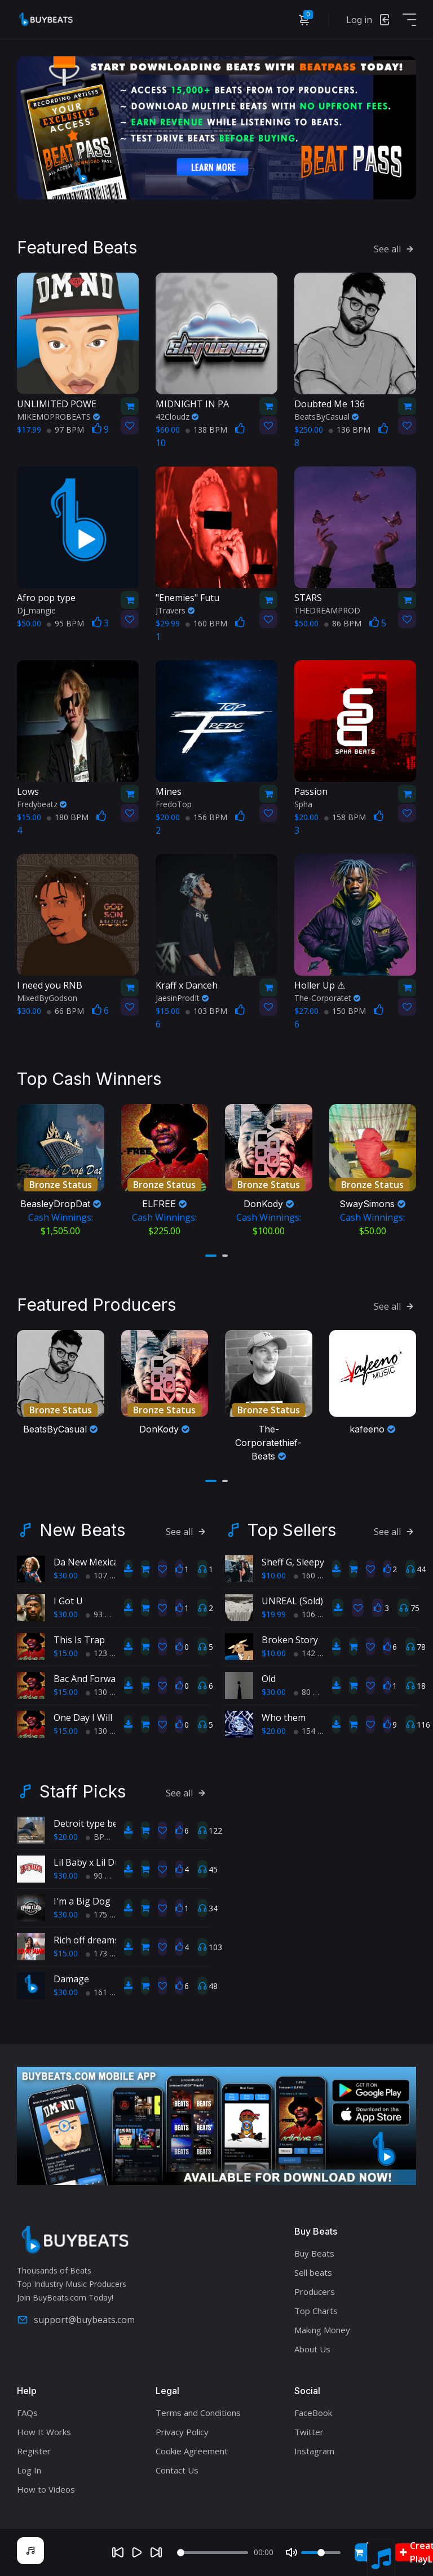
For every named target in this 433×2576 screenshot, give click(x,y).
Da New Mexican (89, 1562)
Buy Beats (314, 2253)
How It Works (44, 2431)
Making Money (322, 2329)
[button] (210, 1255)
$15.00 (66, 1653)
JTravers (175, 610)
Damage (71, 1979)
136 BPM (349, 429)
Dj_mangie (36, 610)
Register (34, 2451)
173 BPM (106, 1953)
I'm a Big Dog (82, 1901)
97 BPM (65, 429)
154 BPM (314, 1730)
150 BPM (345, 1011)
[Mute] (291, 2552)
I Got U (68, 1601)
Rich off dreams (86, 1940)
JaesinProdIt (182, 998)
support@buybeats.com (76, 2319)
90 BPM (104, 1875)
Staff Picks (82, 1791)
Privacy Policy (182, 2431)
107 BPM (106, 1575)
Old (269, 1678)
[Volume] (321, 2552)
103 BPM (206, 1011)
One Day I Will (83, 1717)
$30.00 (66, 1575)
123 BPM (106, 1653)
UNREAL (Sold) (292, 1601)
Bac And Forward (89, 1678)
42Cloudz (177, 416)
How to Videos (46, 2489)
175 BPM (106, 1914)
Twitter (309, 2431)
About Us (312, 2349)
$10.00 (274, 1575)
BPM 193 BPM (117, 1836)
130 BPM (106, 1692)
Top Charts (316, 2310)
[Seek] (213, 2552)
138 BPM (206, 429)
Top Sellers (292, 1529)
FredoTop (174, 804)
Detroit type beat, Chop (103, 1823)
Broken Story (290, 1640)
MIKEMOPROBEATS (58, 416)
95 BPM (65, 623)
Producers (314, 2291)
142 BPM (314, 1653)
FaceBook (313, 2412)
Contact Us (177, 2470)
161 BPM (106, 1992)
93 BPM (104, 1614)
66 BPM (65, 1011)
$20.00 (274, 1730)
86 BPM (342, 623)
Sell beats (313, 2272)
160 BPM (206, 623)
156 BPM (206, 817)
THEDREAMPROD (327, 610)
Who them (284, 1717)
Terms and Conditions (198, 2412)
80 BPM (312, 1692)
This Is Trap (79, 1640)
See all (395, 249)
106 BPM (314, 1614)
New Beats (82, 1529)
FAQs (27, 2412)
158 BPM (345, 817)
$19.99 (274, 1614)
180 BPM (68, 817)
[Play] (137, 2552)
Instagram (314, 2451)
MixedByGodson (47, 998)
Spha (303, 804)
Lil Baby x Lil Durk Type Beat (114, 1862)
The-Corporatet (327, 998)
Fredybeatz (42, 804)
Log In (29, 2470)
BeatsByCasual (326, 416)
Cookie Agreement (192, 2451)
